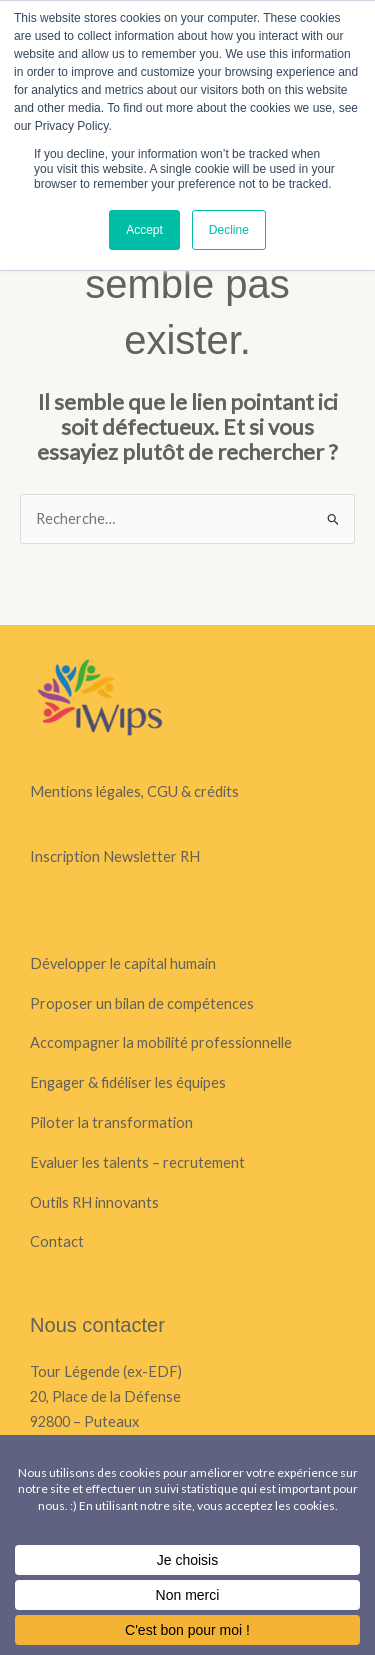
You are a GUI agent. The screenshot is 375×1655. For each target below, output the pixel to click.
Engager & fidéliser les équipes (128, 1082)
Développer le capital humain (123, 963)
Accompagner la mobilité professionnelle (161, 1042)
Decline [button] (229, 230)
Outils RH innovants (94, 1202)
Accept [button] (144, 230)
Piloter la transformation (111, 1122)
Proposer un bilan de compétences (142, 1003)
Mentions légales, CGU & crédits (134, 791)
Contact (57, 1241)
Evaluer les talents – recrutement (137, 1162)
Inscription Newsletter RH (115, 856)
